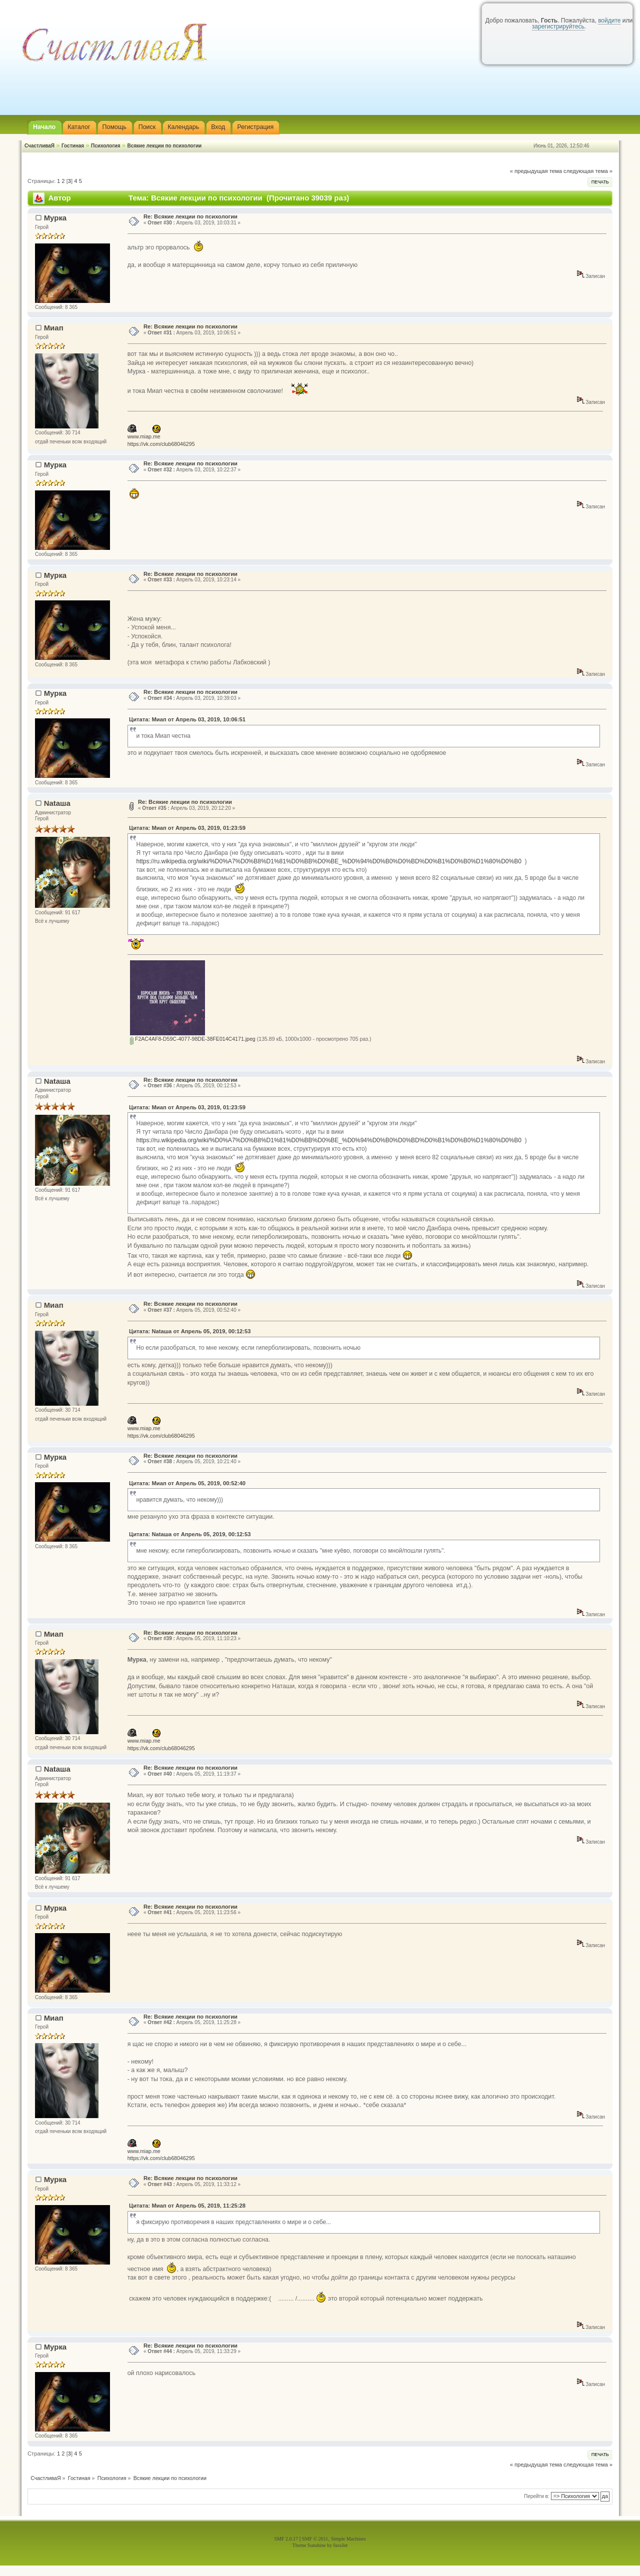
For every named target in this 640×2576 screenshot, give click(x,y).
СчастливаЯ (39, 145)
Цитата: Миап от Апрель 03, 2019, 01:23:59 (187, 828)
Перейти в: (537, 2496)
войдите (609, 20)
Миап (54, 327)
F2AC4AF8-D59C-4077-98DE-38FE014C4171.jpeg (193, 1039)
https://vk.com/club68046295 (161, 444)
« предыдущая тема (536, 171)
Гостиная (73, 145)
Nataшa (57, 803)
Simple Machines (348, 2539)
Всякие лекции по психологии (164, 145)
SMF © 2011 (315, 2539)
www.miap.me (144, 436)
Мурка (55, 217)
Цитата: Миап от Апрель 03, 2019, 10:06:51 (187, 719)
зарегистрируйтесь (558, 26)
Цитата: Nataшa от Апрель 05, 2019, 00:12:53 (190, 1331)
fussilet (341, 2545)
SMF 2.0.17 (286, 2539)
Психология (105, 145)
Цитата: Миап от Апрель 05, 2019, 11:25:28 (187, 2206)
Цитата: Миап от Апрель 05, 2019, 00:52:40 (187, 1483)
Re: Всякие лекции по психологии (191, 216)
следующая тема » (588, 171)
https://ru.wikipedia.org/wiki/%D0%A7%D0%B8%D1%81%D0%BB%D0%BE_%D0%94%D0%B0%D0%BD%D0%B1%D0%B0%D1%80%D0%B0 (328, 861)
